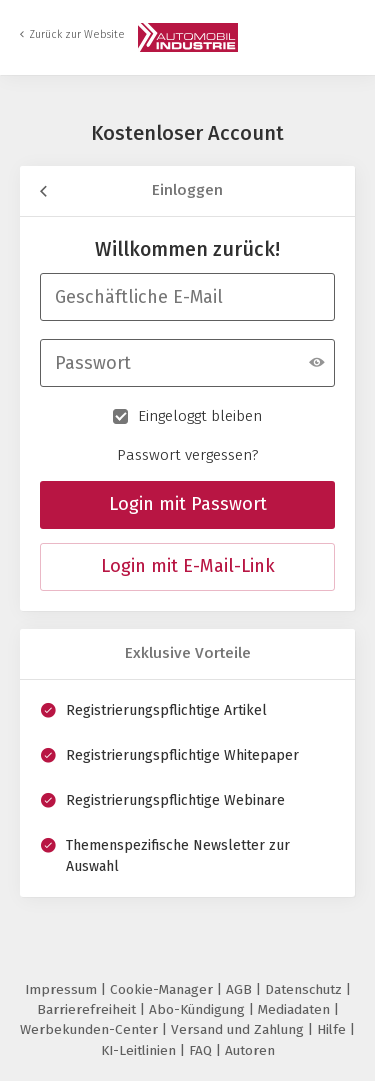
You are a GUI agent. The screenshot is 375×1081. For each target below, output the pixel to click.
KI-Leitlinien (140, 1050)
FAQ (202, 1050)
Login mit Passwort (188, 504)
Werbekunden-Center (91, 1029)
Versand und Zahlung (239, 1029)
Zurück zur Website (77, 34)
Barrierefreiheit (88, 1009)
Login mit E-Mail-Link (188, 566)
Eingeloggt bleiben (187, 415)
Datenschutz (305, 989)
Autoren (250, 1050)
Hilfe (333, 1029)
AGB (241, 989)
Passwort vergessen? (188, 455)
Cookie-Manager (163, 989)
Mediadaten (296, 1009)
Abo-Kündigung (199, 1009)
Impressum (63, 989)
